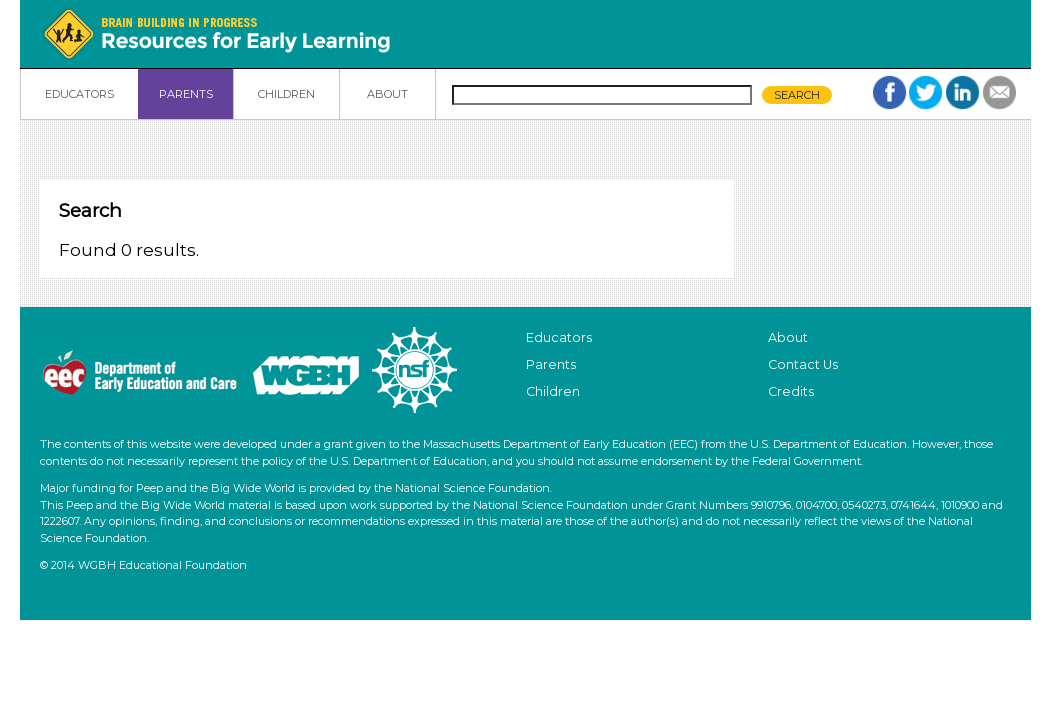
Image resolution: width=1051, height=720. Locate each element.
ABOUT (387, 94)
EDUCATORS (79, 94)
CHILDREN (286, 94)
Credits (791, 391)
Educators (559, 337)
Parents (551, 364)
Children (553, 391)
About (788, 337)
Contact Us (803, 364)
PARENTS (186, 94)
